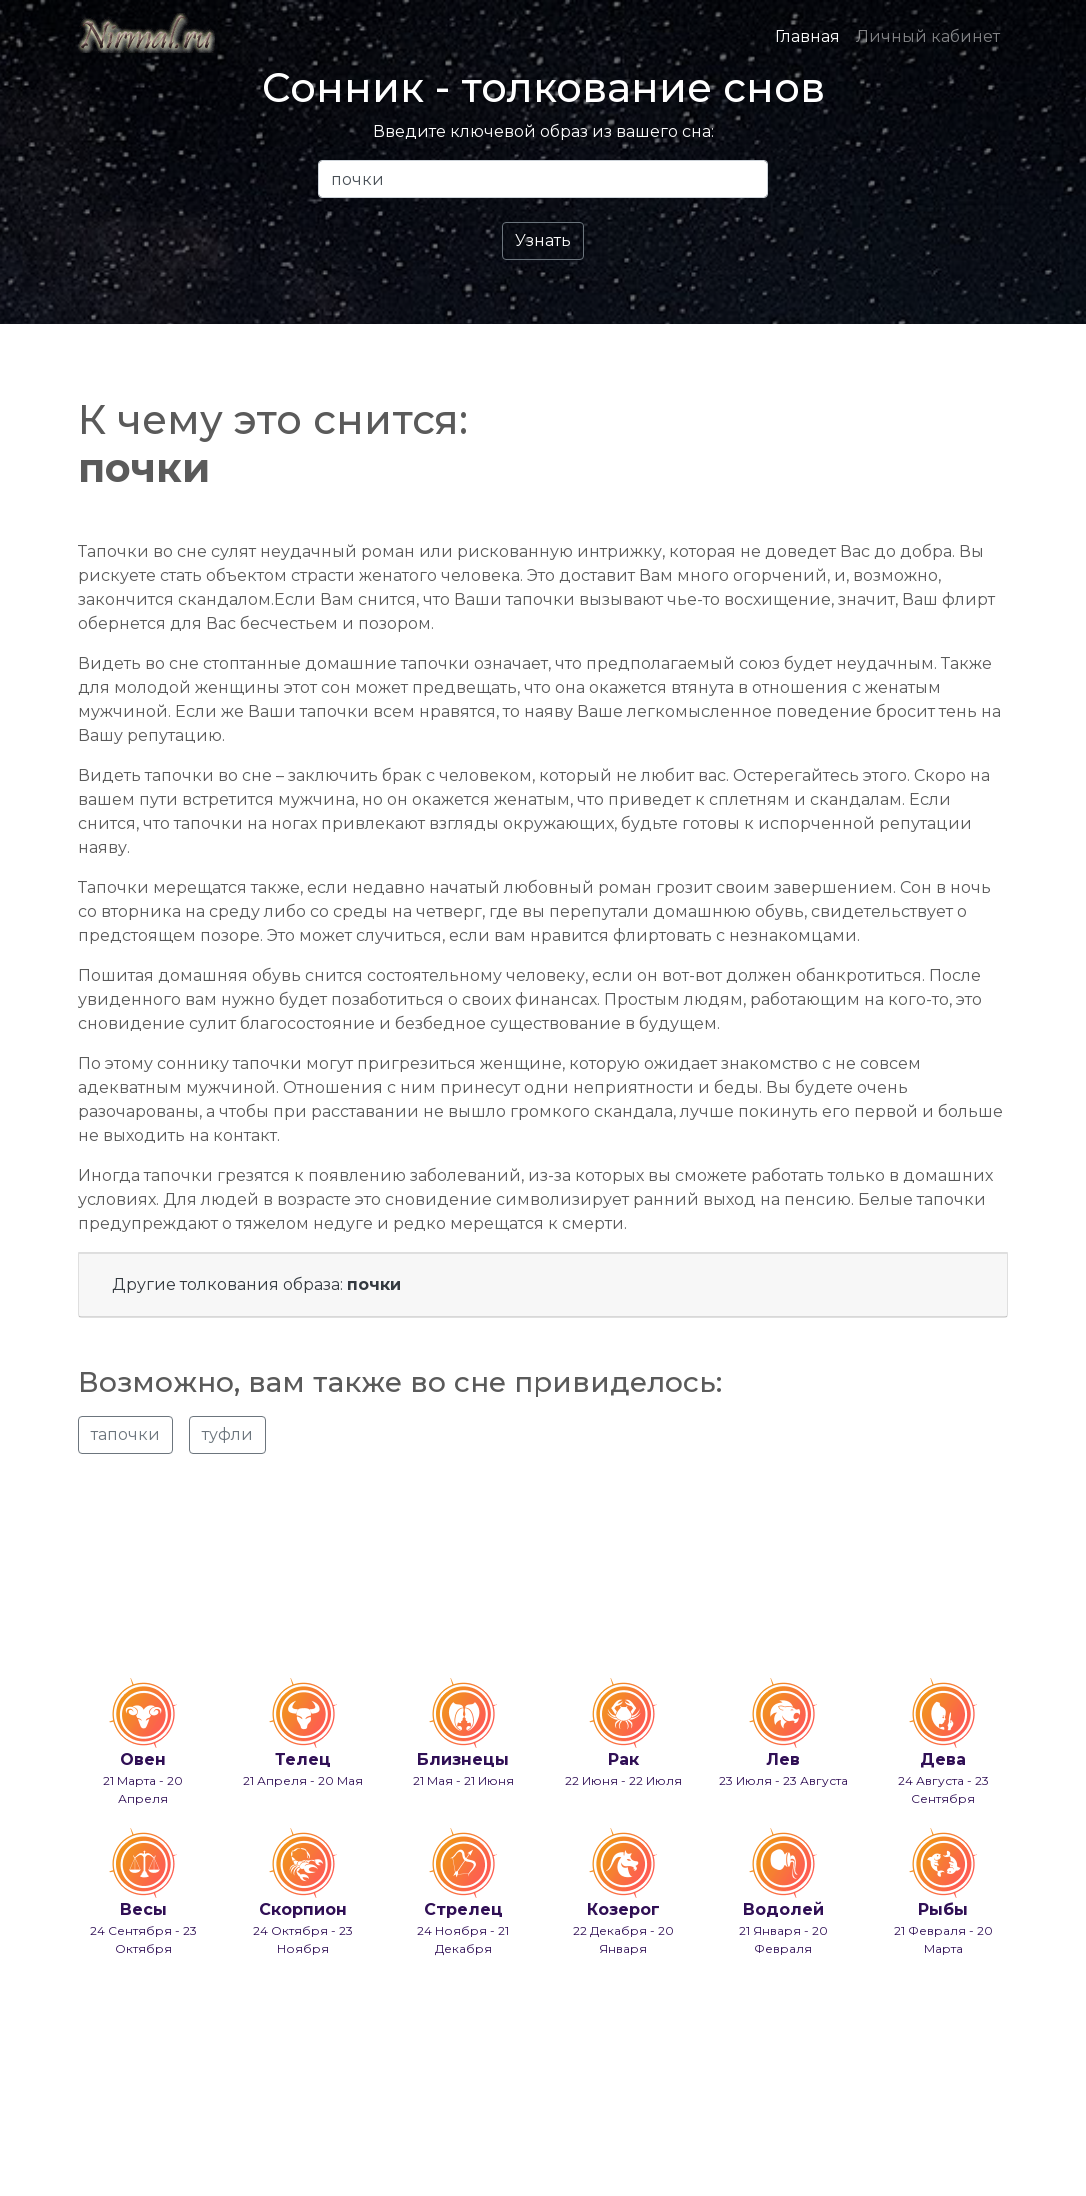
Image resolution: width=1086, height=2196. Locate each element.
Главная (807, 36)
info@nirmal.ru (174, 2128)
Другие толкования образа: (256, 1284)
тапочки (125, 1434)
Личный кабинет (928, 36)
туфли (227, 1434)
